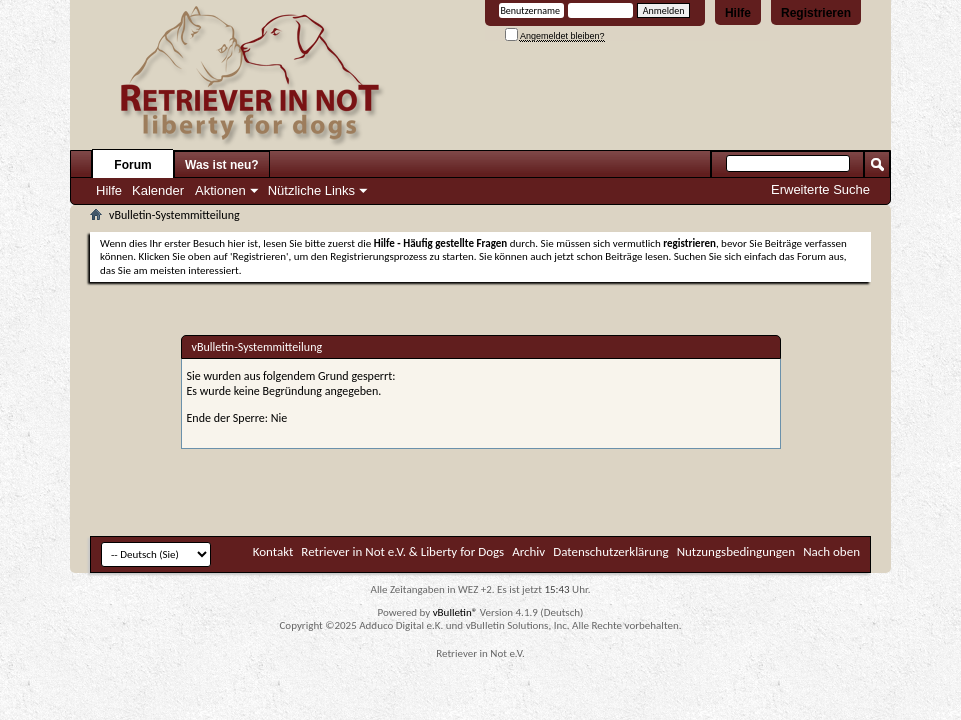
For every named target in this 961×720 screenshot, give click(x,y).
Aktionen (220, 190)
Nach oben (831, 551)
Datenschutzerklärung (611, 551)
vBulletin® (455, 612)
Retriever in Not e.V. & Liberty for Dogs (402, 551)
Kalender (158, 190)
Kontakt (273, 551)
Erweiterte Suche (820, 189)
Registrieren (816, 13)
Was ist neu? (222, 165)
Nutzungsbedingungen (736, 551)
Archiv (528, 551)
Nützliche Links (311, 190)
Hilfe (738, 13)
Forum (132, 165)
